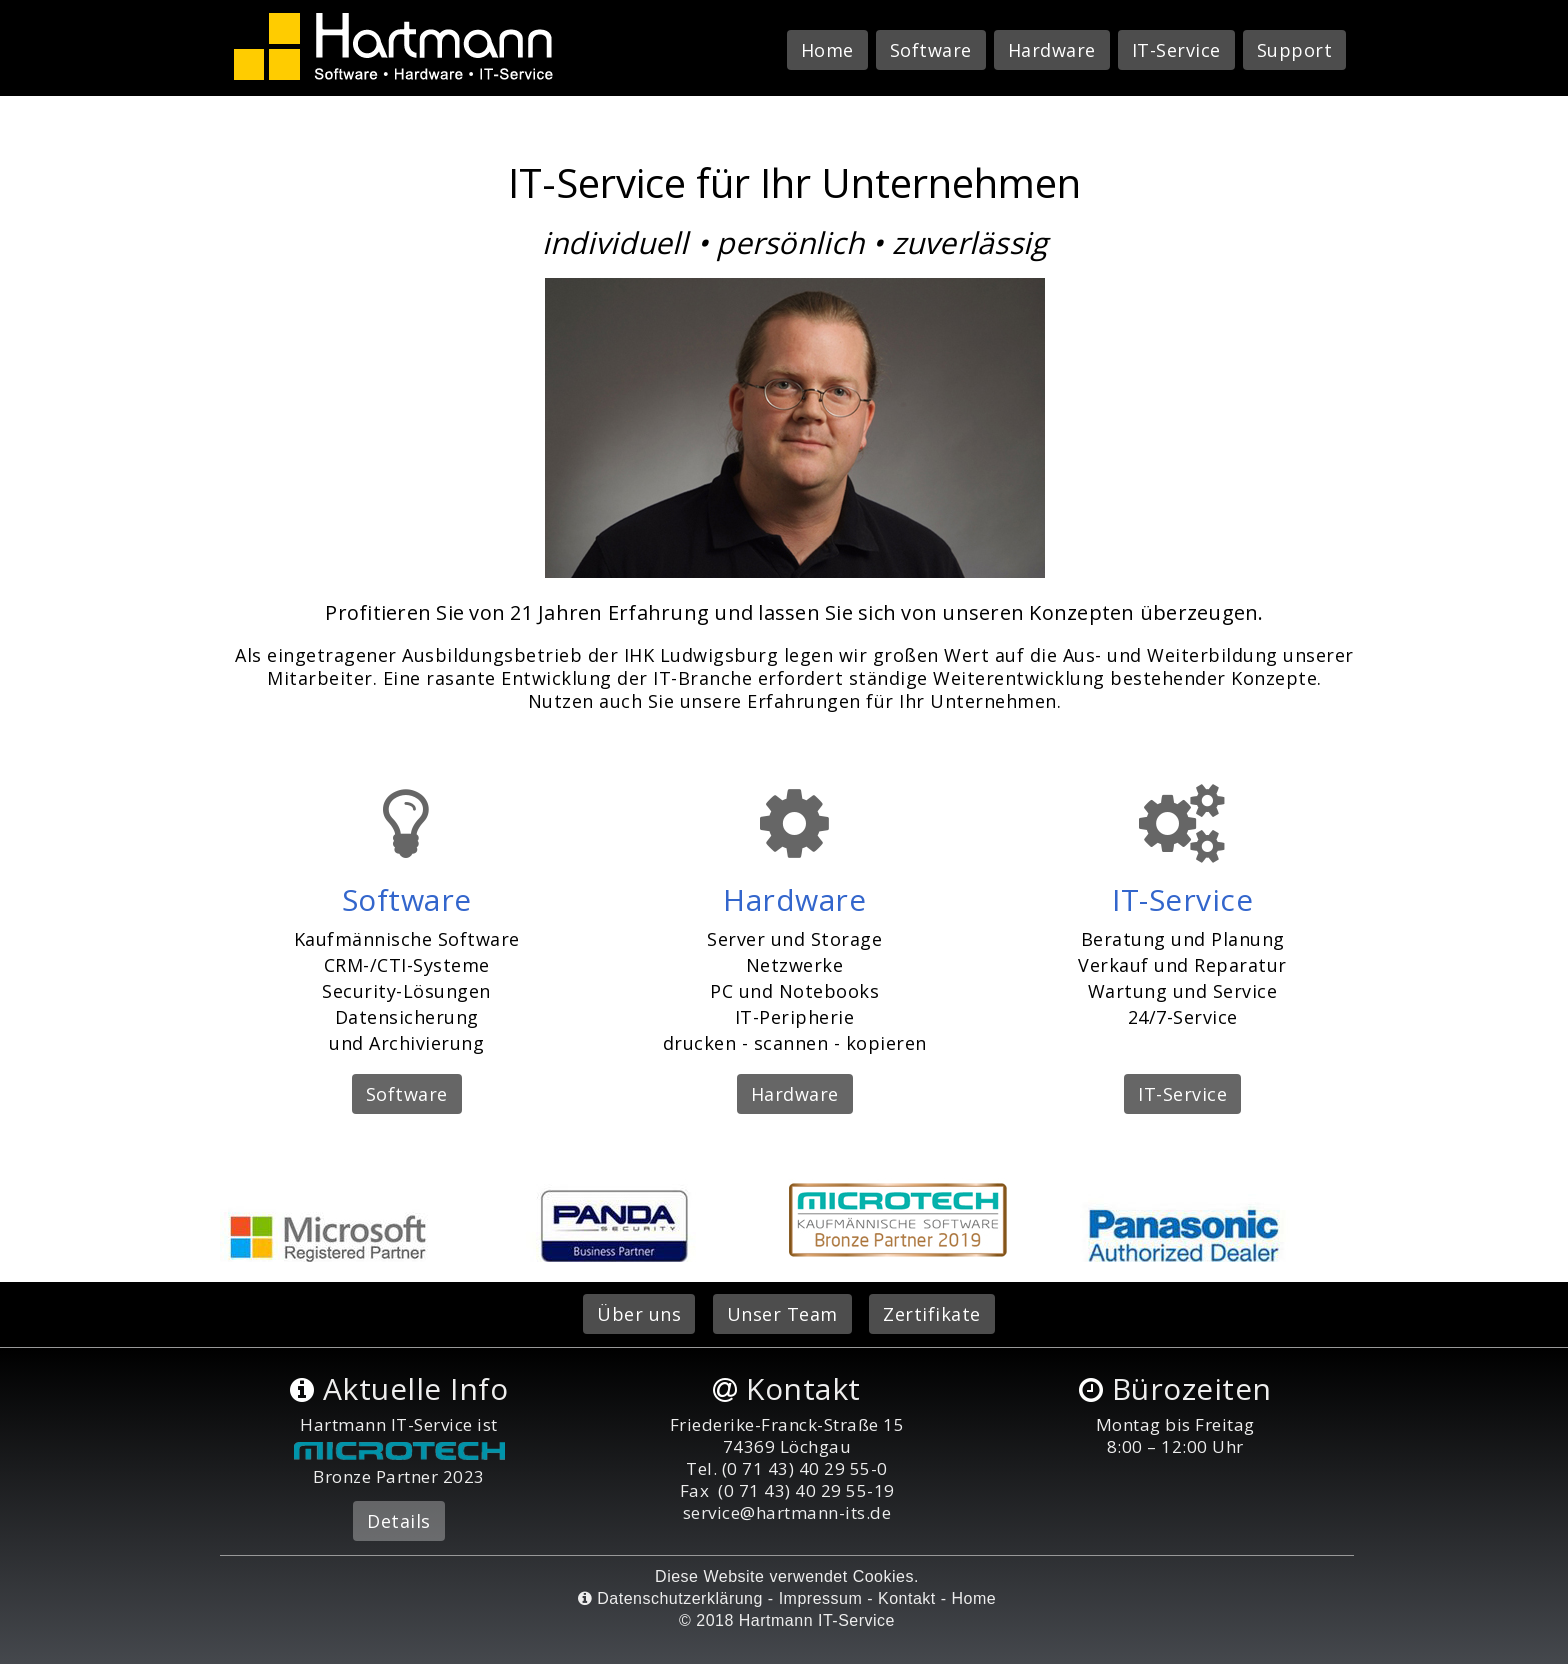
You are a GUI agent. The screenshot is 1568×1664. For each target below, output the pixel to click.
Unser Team (782, 1314)
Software (931, 50)
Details (399, 1521)
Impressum (821, 1598)
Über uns (639, 1314)
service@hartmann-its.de (787, 1512)
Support (1295, 50)
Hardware (1052, 50)
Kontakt (907, 1598)
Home (827, 50)
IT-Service (1176, 50)
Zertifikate (932, 1314)
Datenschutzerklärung (670, 1598)
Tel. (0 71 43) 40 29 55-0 (787, 1468)
